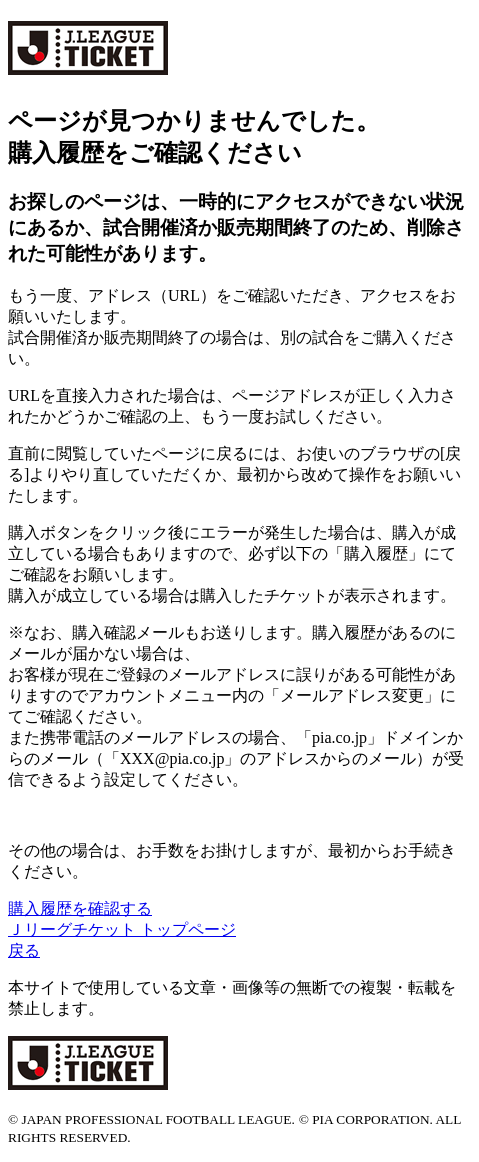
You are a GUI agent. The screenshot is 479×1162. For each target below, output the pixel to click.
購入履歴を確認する (80, 908)
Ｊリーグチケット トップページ (122, 929)
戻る (24, 950)
